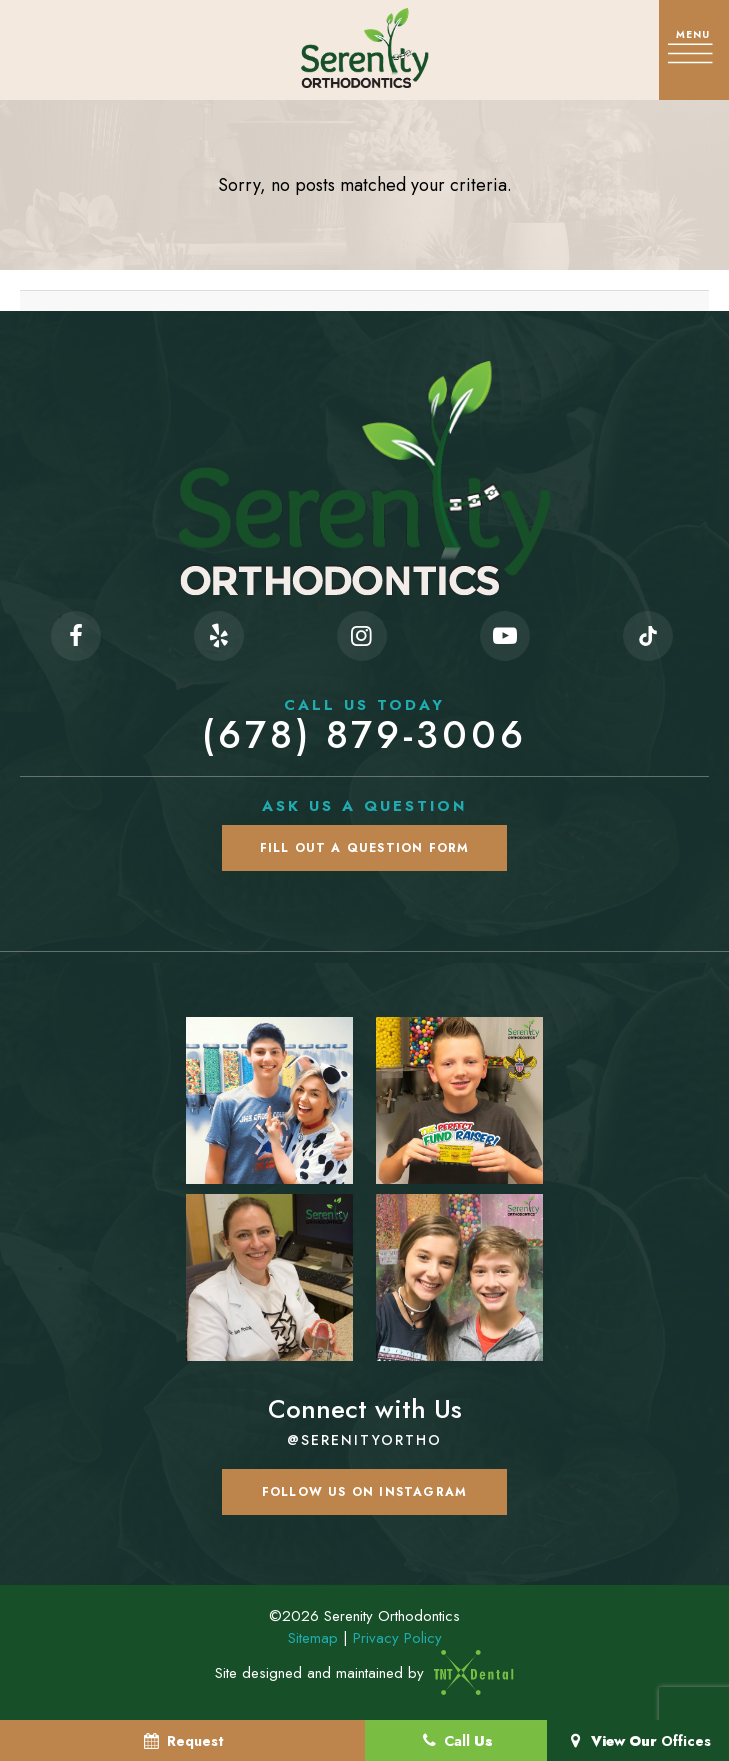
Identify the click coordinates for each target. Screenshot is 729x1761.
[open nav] (694, 49)
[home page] (364, 48)
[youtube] (505, 636)
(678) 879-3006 (364, 726)
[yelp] (219, 636)
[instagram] (362, 636)
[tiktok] (648, 636)
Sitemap (313, 1638)
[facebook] (76, 636)
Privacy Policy (397, 1638)
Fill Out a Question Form (365, 848)
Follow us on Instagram (364, 1492)
